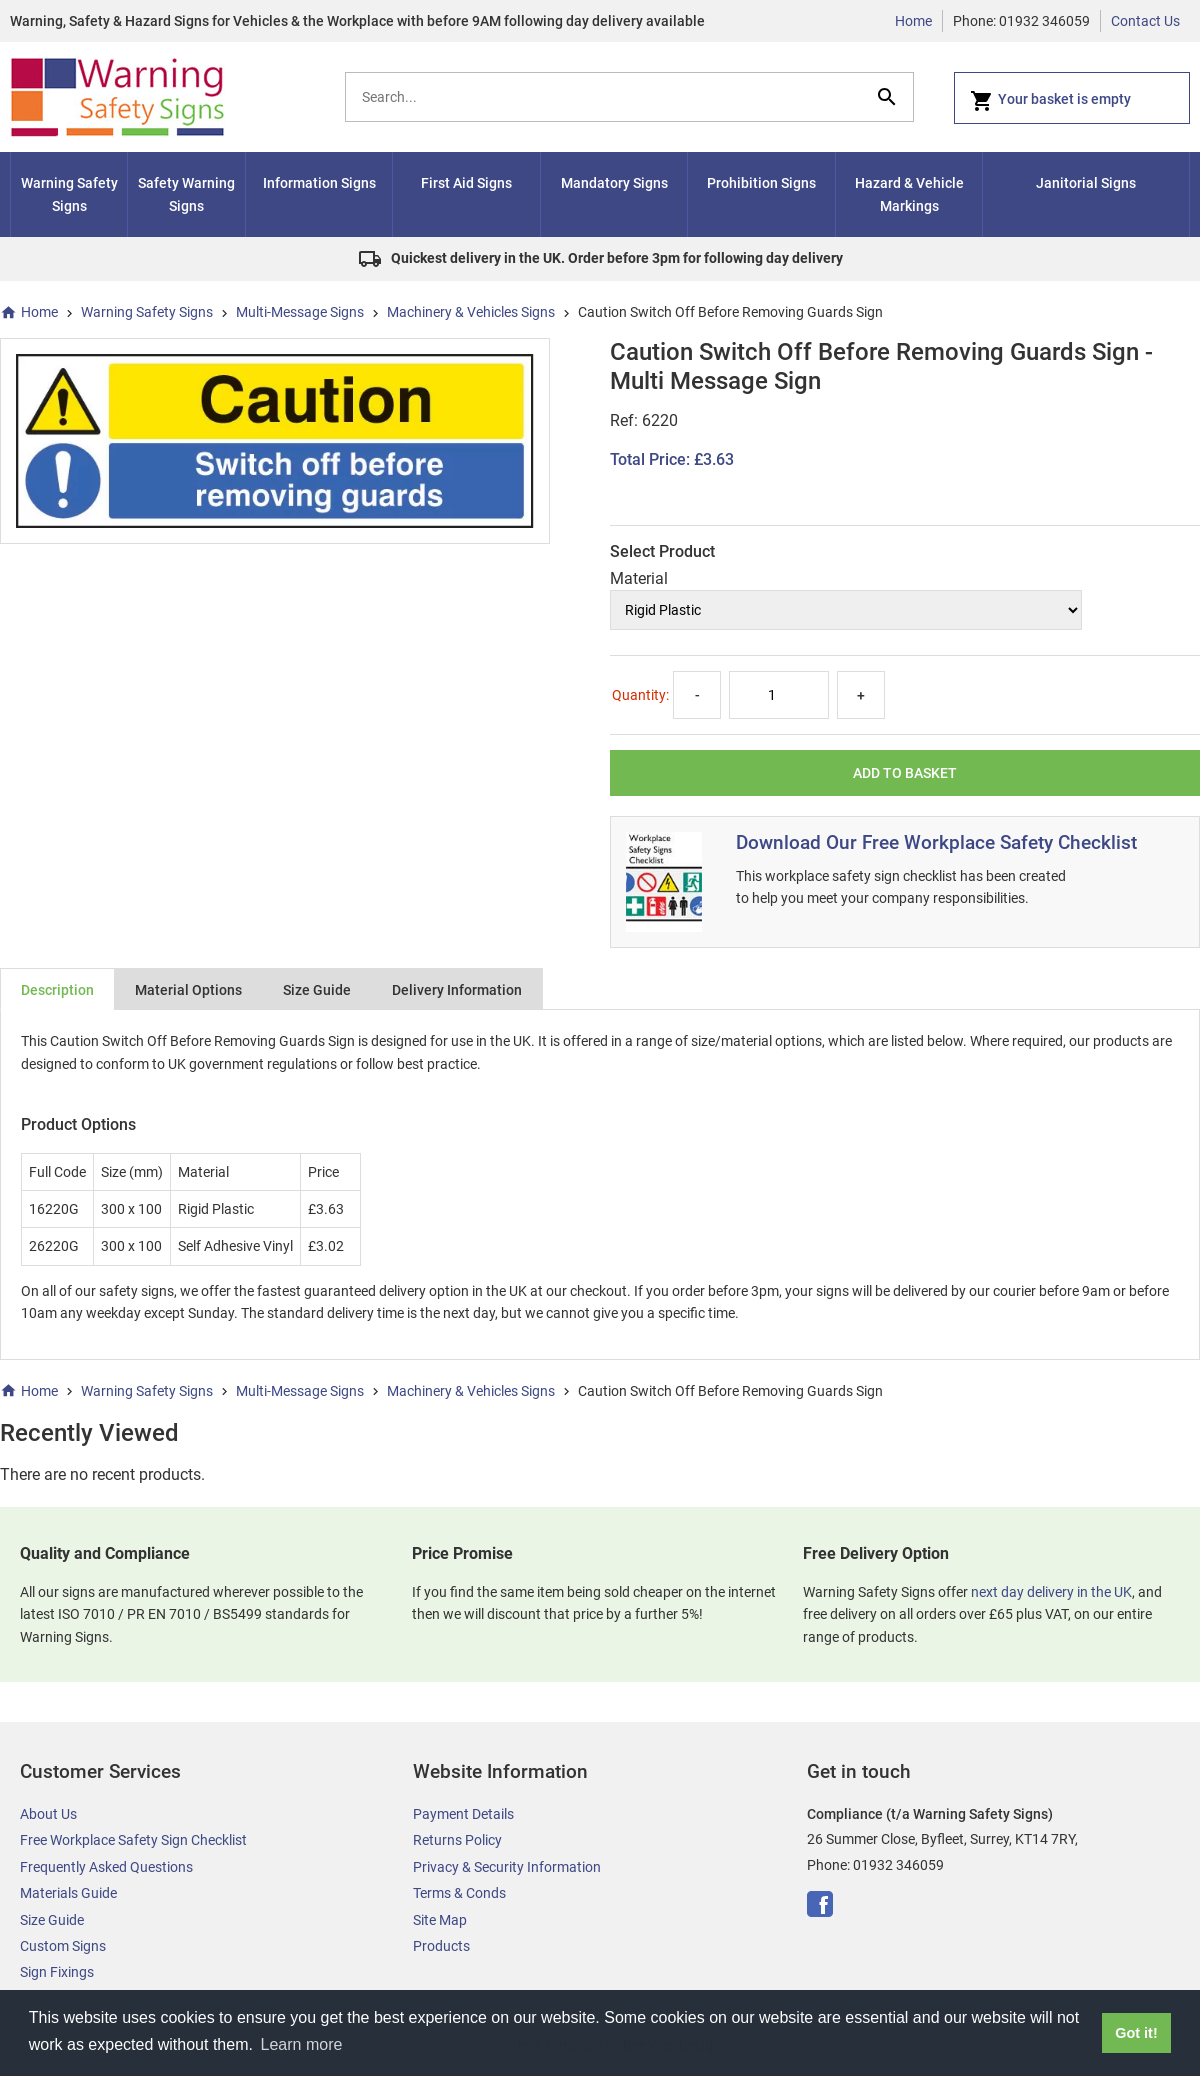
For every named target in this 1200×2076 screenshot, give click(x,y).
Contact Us (1145, 21)
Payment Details (463, 1814)
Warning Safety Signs (69, 194)
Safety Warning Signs (186, 194)
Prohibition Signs (761, 183)
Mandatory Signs (614, 183)
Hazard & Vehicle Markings (909, 194)
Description (57, 990)
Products (441, 1946)
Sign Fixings (57, 1972)
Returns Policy (457, 1840)
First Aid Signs (466, 183)
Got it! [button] (1136, 2033)
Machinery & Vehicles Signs (471, 312)
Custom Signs (63, 1946)
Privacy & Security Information (507, 1867)
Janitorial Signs (1086, 183)
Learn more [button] (302, 2044)
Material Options (188, 990)
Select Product (662, 551)
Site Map (440, 1920)
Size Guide (317, 990)
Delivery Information (457, 990)
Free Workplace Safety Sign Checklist (133, 1840)
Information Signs (319, 183)
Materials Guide (68, 1893)
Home (913, 21)
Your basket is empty (1050, 101)
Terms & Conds (459, 1893)
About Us (48, 1814)
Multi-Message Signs (300, 312)
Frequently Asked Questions (106, 1867)
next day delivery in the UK (1051, 1592)
